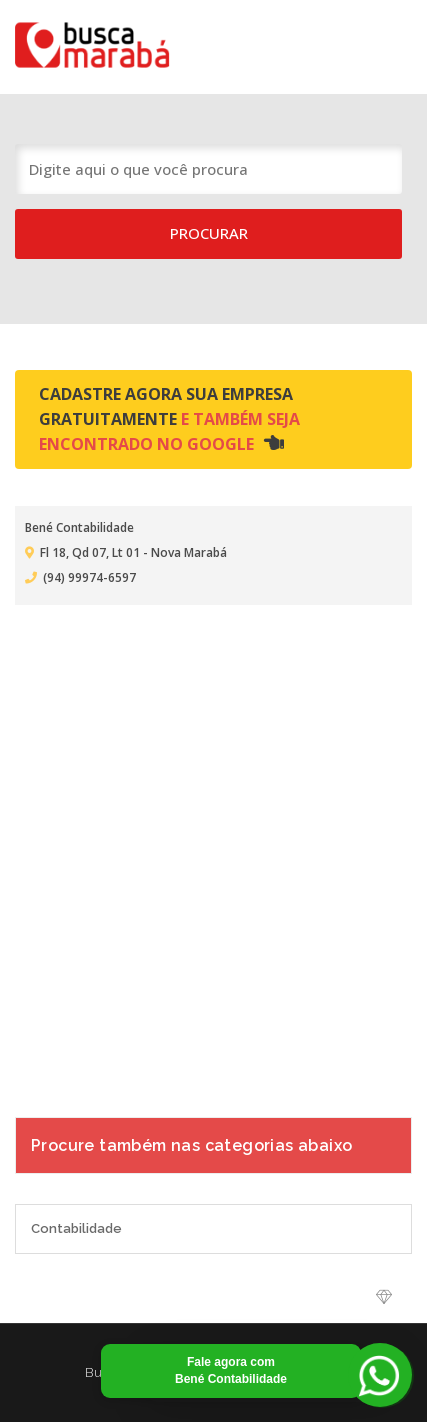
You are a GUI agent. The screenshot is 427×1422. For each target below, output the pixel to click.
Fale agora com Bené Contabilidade (231, 1370)
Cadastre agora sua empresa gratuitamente (169, 419)
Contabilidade (76, 1228)
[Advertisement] (213, 848)
